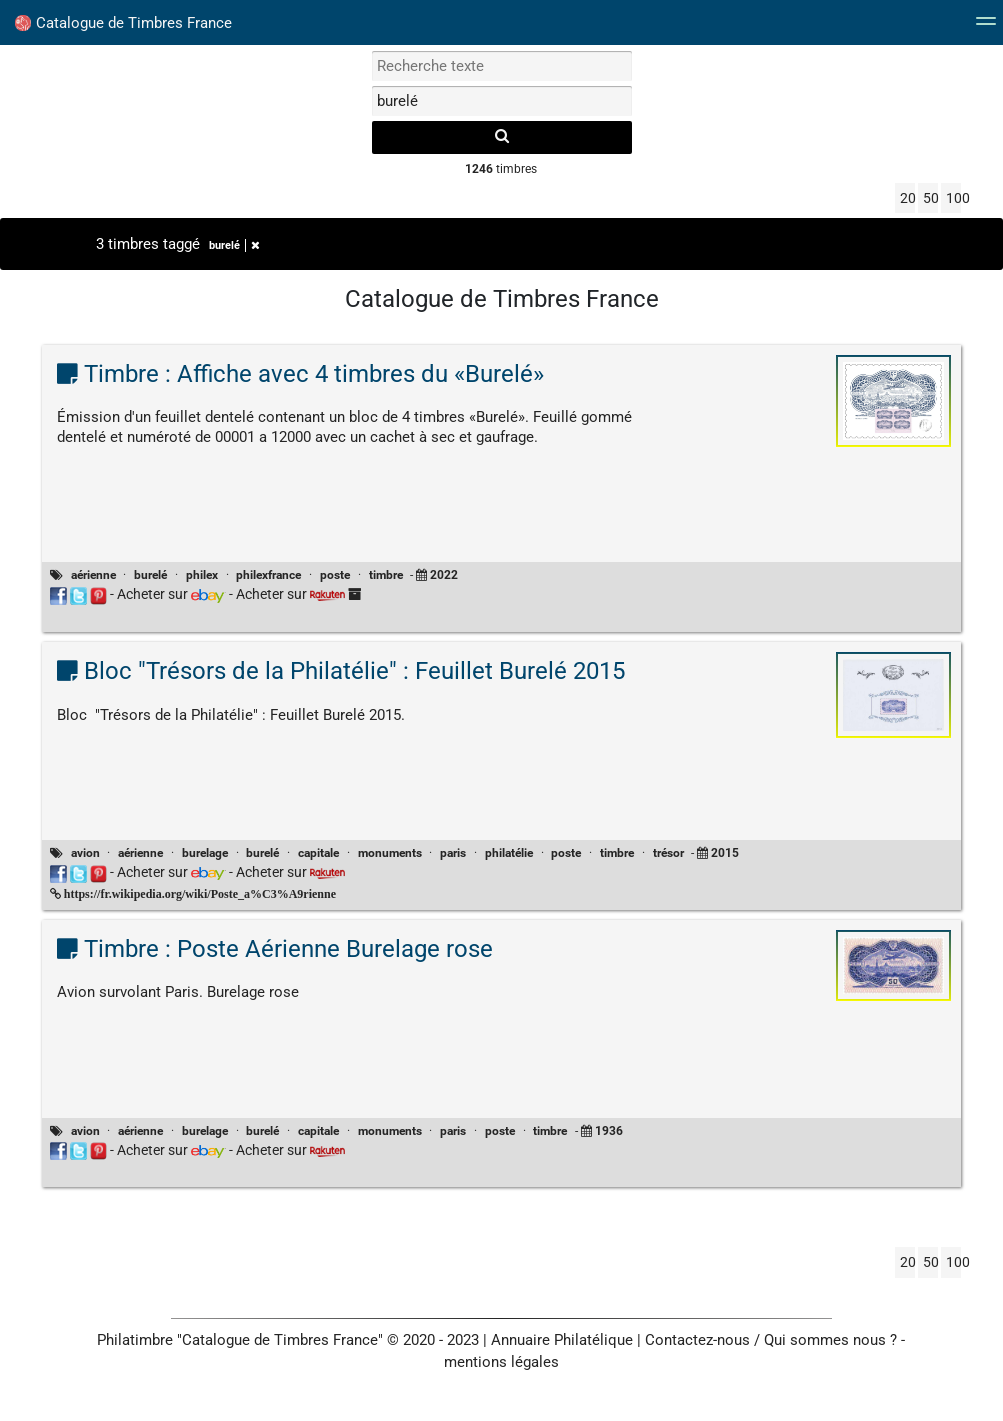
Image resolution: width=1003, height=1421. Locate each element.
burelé (234, 245)
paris (453, 853)
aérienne (93, 575)
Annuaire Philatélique (562, 1340)
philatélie (509, 853)
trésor (668, 853)
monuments (390, 853)
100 (953, 198)
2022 (444, 575)
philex (202, 575)
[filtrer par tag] (502, 101)
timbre (386, 575)
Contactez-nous (697, 1340)
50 (930, 198)
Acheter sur (171, 594)
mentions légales (501, 1362)
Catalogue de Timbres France (123, 23)
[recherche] (502, 137)
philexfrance (268, 575)
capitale (318, 853)
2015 (725, 853)
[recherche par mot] (502, 66)
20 (907, 198)
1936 (609, 1131)
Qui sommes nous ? (830, 1340)
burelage (205, 853)
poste (335, 575)
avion (85, 853)
